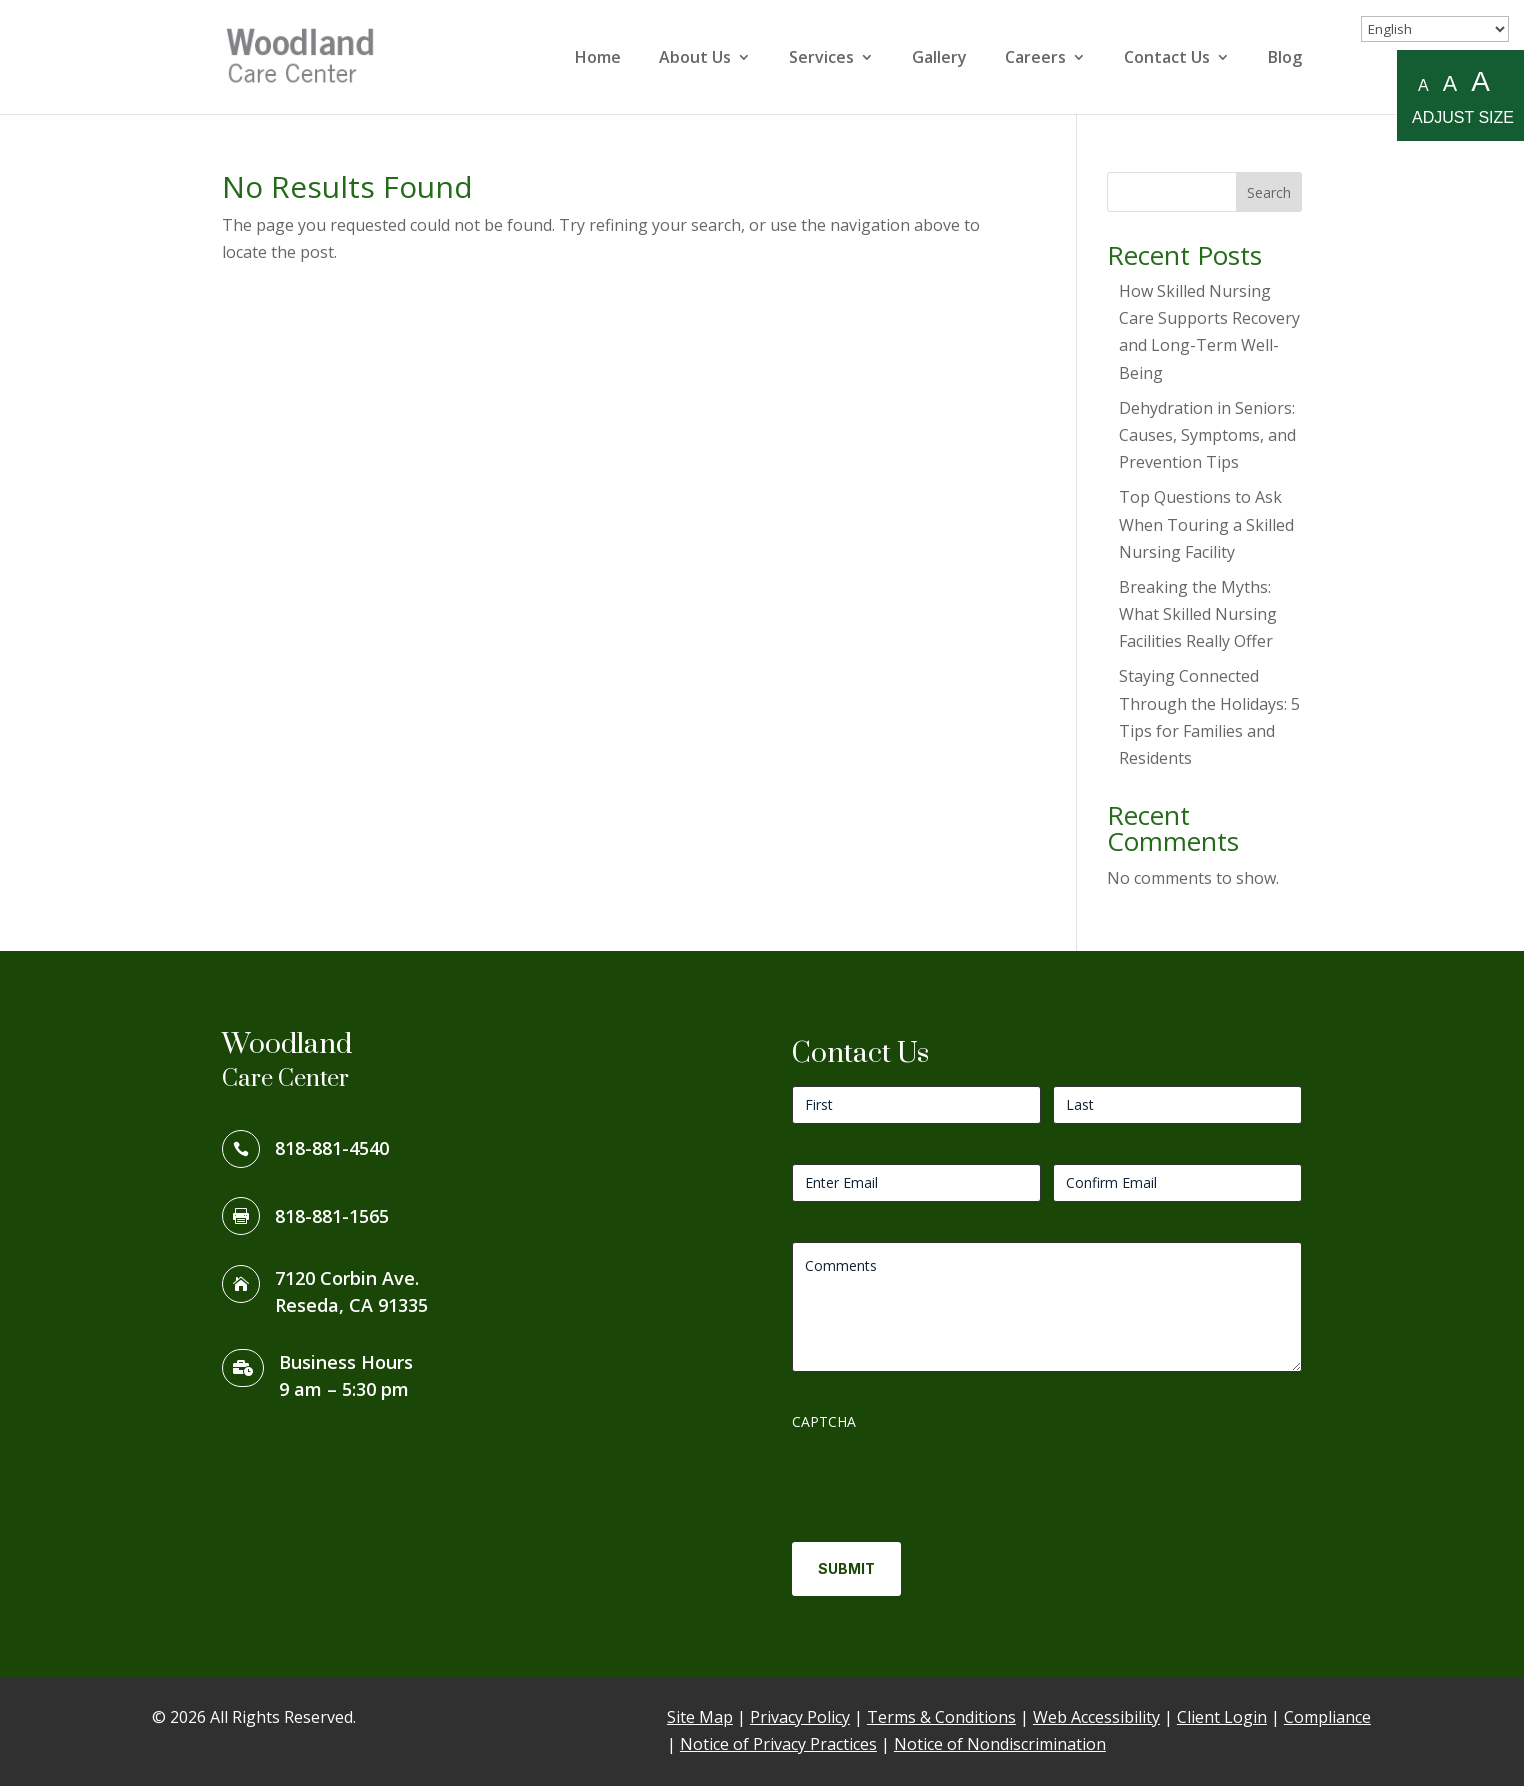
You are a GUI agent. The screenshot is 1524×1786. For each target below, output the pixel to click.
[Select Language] (1435, 29)
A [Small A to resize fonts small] (1423, 85)
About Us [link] (695, 59)
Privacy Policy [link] (800, 1717)
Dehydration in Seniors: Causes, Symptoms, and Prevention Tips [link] (1207, 435)
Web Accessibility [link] (1096, 1717)
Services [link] (821, 59)
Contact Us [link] (1167, 59)
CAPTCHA (824, 1421)
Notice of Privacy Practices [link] (778, 1744)
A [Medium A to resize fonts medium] (1450, 83)
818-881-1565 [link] (332, 1216)
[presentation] (944, 1479)
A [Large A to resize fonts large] (1480, 82)
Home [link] (598, 59)
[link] (306, 55)
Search (1269, 192)
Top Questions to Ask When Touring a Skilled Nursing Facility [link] (1206, 524)
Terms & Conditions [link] (941, 1717)
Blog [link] (1285, 59)
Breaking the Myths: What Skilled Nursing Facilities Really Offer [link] (1198, 614)
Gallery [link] (939, 59)
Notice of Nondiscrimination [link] (1000, 1744)
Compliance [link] (1327, 1717)
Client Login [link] (1222, 1717)
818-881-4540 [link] (332, 1148)
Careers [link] (1035, 59)
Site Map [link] (700, 1717)
